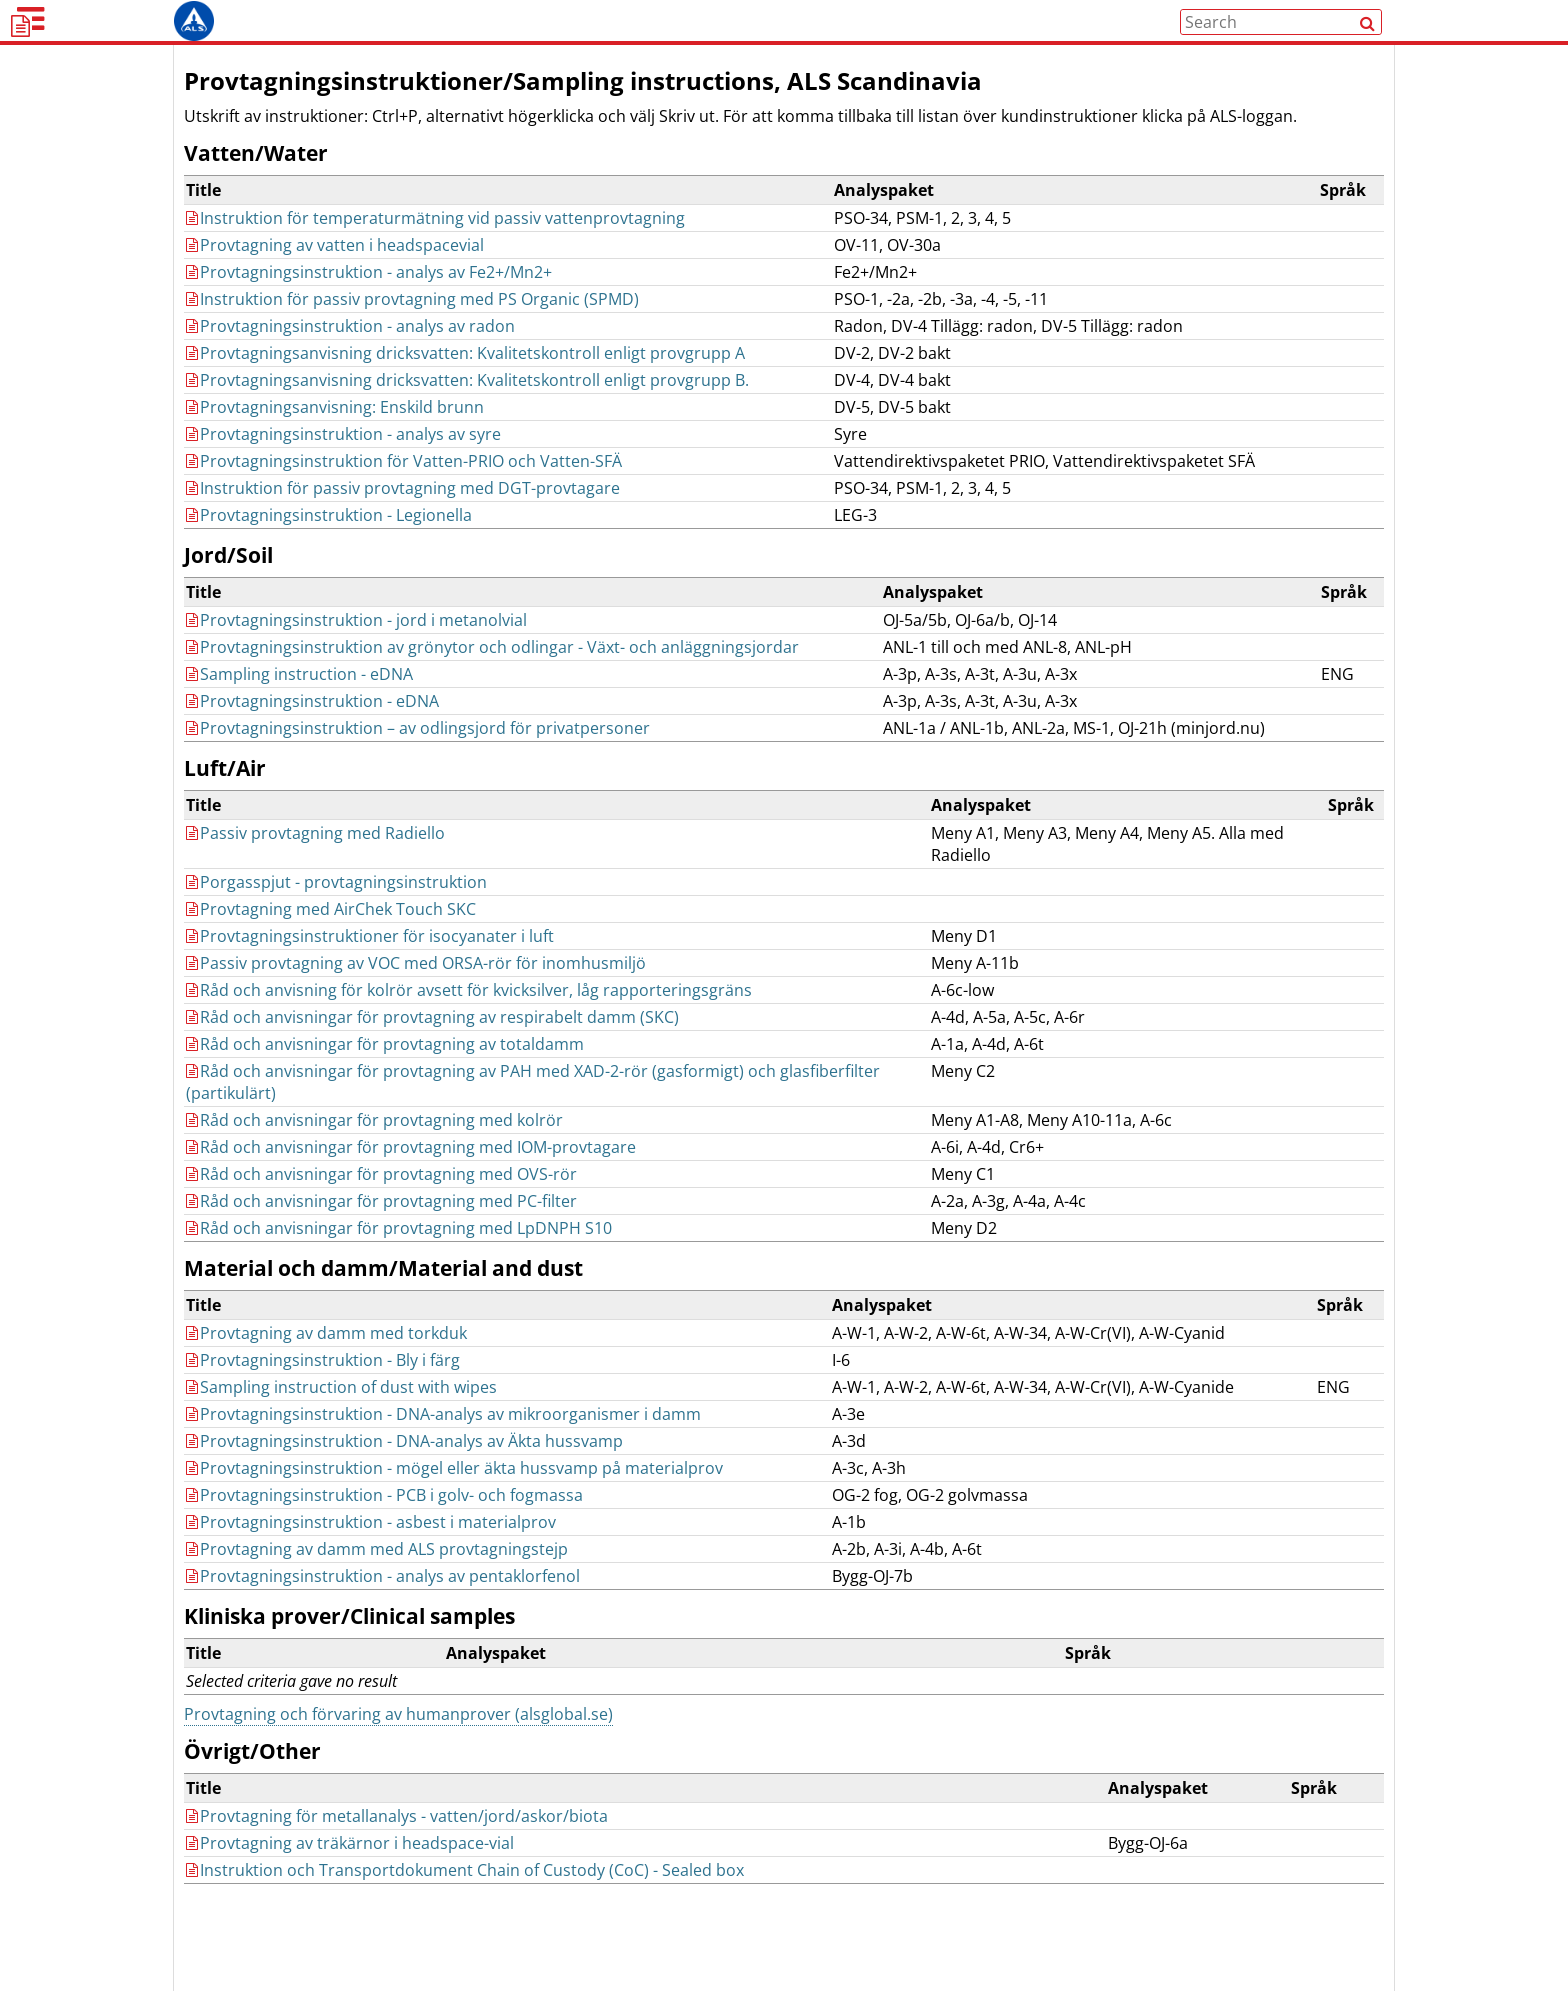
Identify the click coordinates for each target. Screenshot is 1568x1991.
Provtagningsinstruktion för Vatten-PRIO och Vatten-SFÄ (404, 499)
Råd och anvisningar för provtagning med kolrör (374, 1158)
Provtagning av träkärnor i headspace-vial (350, 1881)
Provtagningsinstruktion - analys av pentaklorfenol (383, 1614)
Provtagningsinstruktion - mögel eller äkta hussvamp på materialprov (454, 1506)
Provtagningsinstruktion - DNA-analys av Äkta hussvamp (404, 1479)
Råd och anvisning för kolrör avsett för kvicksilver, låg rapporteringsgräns (469, 1028)
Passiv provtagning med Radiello (315, 871)
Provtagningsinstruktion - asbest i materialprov (371, 1560)
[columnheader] (508, 228)
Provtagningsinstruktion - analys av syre (343, 472)
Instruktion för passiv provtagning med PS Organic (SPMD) (412, 337)
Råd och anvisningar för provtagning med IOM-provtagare (411, 1185)
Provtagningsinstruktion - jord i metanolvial (356, 658)
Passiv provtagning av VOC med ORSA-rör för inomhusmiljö (416, 1001)
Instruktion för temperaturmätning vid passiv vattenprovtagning (435, 256)
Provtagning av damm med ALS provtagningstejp (377, 1587)
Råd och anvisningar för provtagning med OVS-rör (381, 1212)
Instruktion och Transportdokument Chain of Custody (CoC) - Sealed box (465, 1908)
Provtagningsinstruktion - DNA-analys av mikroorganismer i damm (443, 1452)
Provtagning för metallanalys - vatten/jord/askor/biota (397, 1854)
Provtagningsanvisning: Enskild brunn (335, 445)
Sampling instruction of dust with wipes (341, 1425)
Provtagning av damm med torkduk (326, 1371)
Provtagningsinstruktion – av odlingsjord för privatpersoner (418, 766)
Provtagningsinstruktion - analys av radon (350, 364)
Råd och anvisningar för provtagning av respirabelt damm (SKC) (432, 1055)
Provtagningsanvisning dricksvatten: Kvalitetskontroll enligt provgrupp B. (467, 418)
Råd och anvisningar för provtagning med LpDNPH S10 (399, 1266)
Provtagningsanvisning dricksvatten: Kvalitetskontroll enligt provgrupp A (465, 391)
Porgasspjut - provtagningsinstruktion (336, 920)
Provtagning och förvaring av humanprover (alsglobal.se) (398, 1752)
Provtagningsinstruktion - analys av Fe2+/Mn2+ (369, 310)
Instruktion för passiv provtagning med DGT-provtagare (403, 526)
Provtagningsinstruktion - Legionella (329, 553)
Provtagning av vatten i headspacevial (335, 283)
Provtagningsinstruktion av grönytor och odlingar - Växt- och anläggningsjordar (492, 685)
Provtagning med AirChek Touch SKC (331, 947)
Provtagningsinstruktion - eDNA (312, 739)
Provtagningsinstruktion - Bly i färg (323, 1398)
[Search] (1367, 41)
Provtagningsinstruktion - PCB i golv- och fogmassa (384, 1533)
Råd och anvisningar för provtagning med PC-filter (381, 1239)
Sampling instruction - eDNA (299, 712)
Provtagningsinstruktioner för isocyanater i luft (370, 974)
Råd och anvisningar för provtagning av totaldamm (385, 1082)
